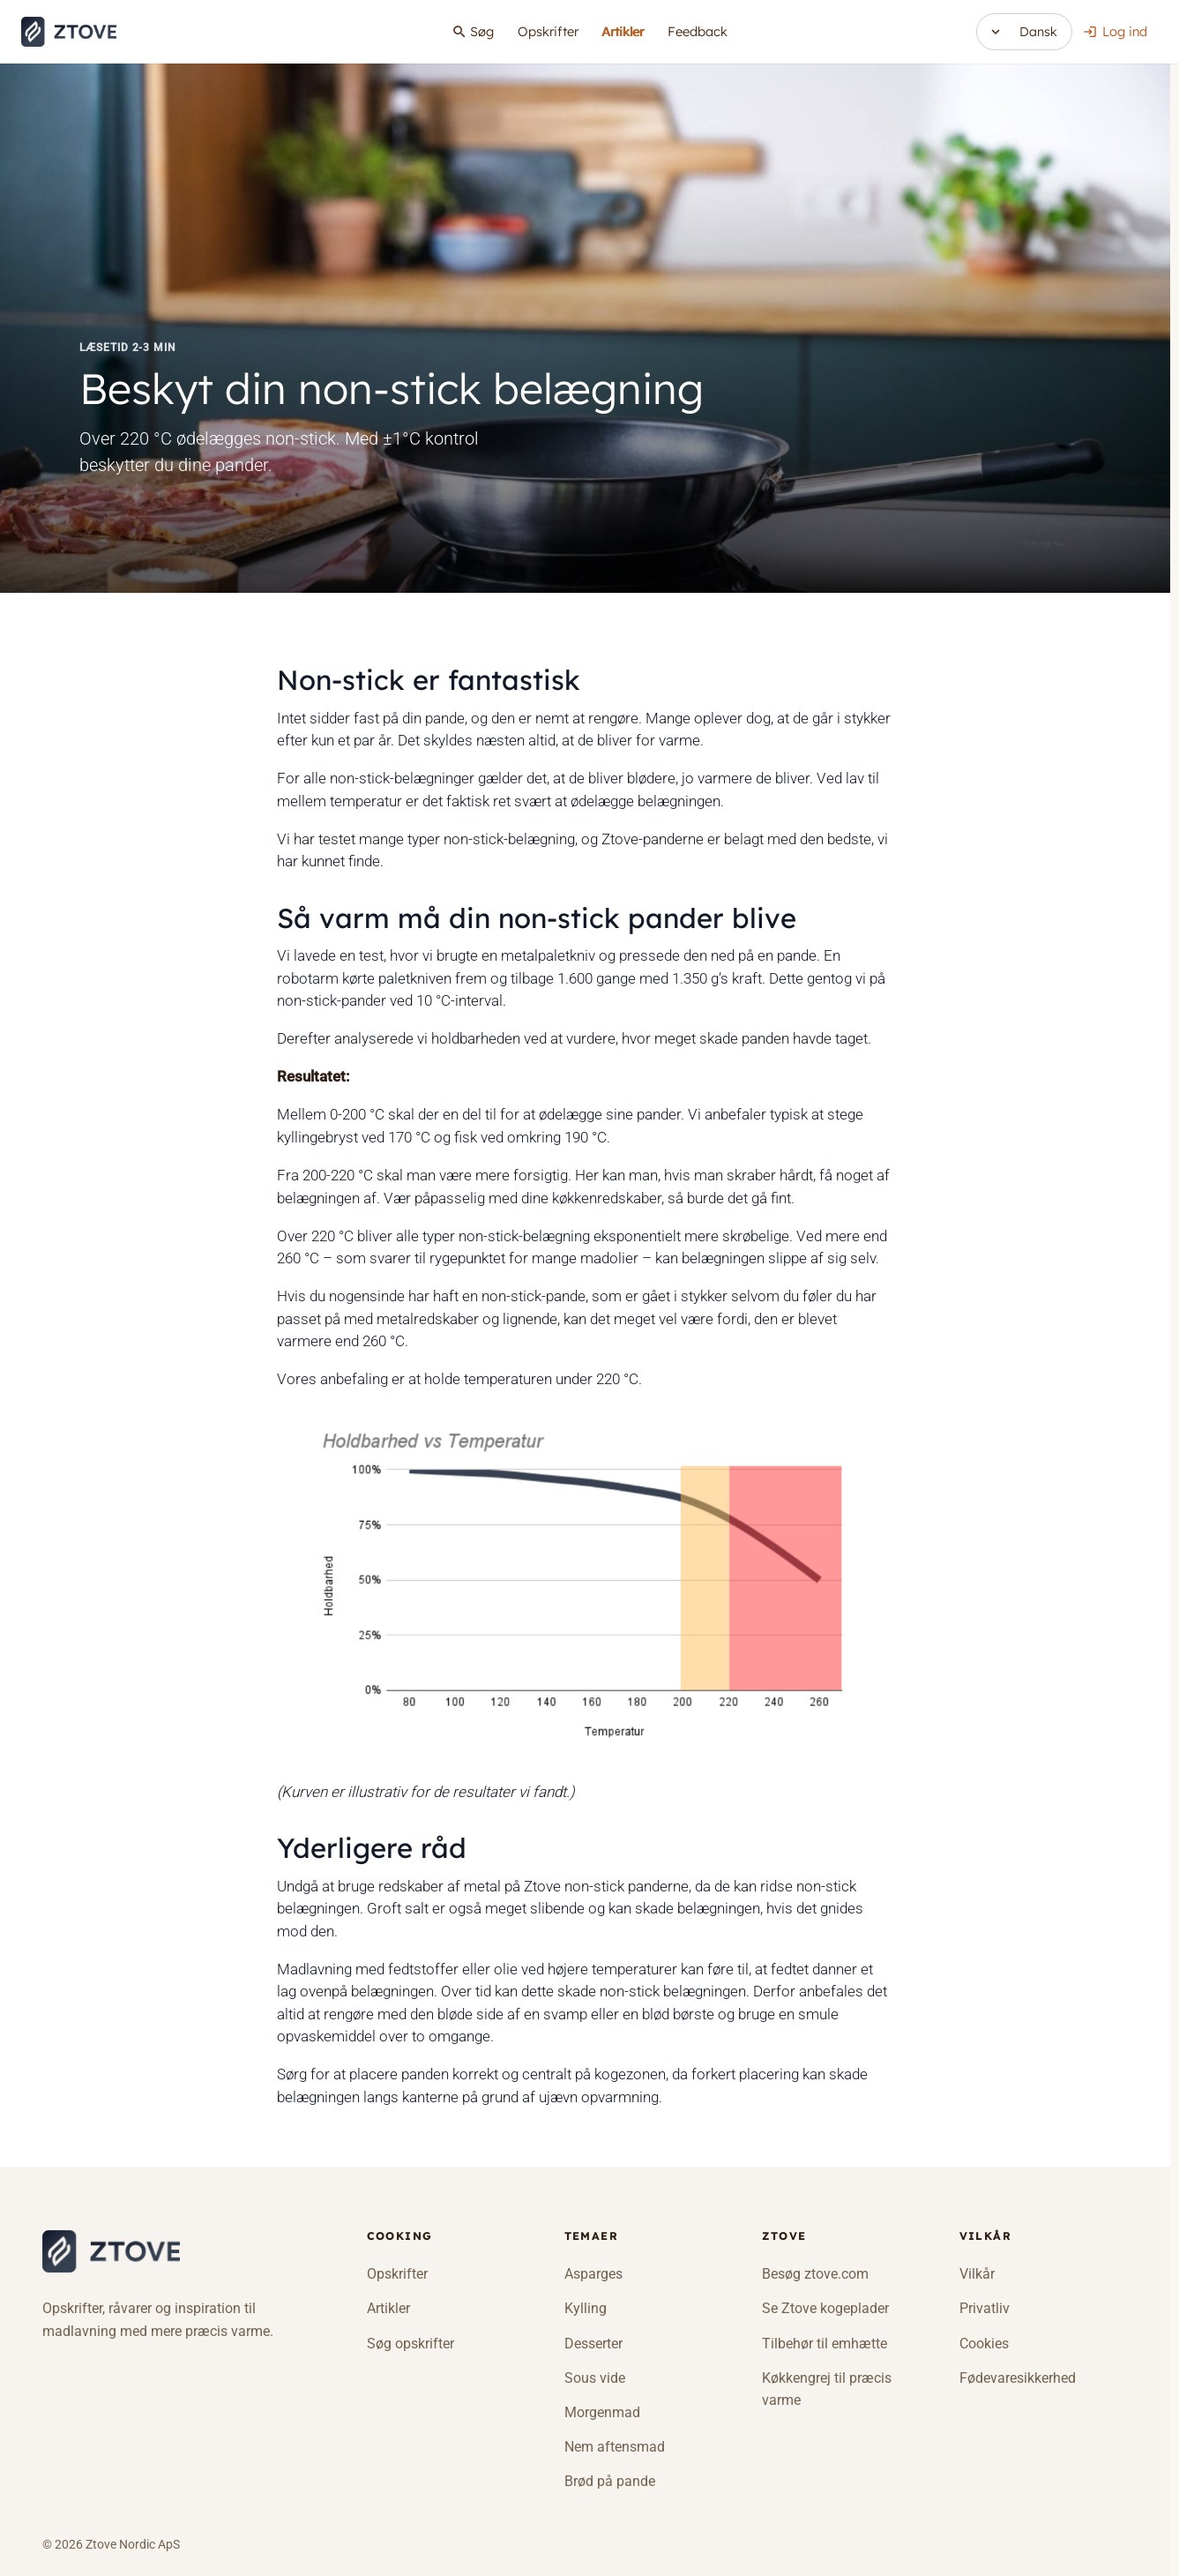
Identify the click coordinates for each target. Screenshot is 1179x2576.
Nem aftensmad (614, 2446)
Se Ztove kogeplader (825, 2308)
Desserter (593, 2343)
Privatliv (984, 2308)
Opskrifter (548, 31)
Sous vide (594, 2378)
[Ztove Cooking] (111, 2251)
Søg (472, 31)
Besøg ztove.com (815, 2273)
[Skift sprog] (1024, 31)
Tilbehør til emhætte (824, 2343)
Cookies (984, 2343)
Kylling (585, 2308)
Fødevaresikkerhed (1017, 2378)
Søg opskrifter (410, 2343)
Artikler (622, 31)
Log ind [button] (1115, 31)
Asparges (593, 2273)
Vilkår (977, 2273)
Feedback (698, 31)
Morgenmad (602, 2412)
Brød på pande (609, 2481)
